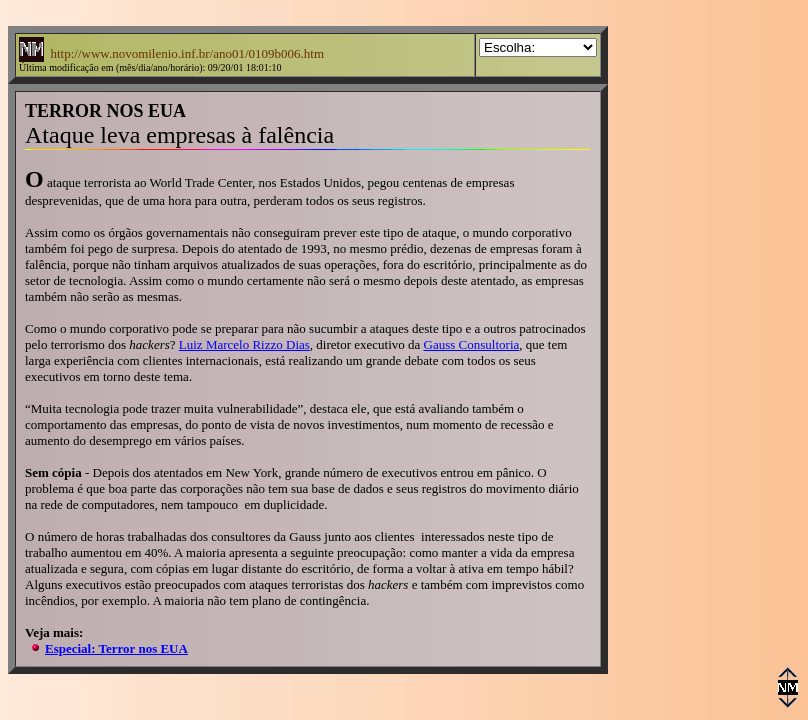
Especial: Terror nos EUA (116, 648)
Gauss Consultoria (472, 344)
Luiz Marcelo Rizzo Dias (244, 344)
